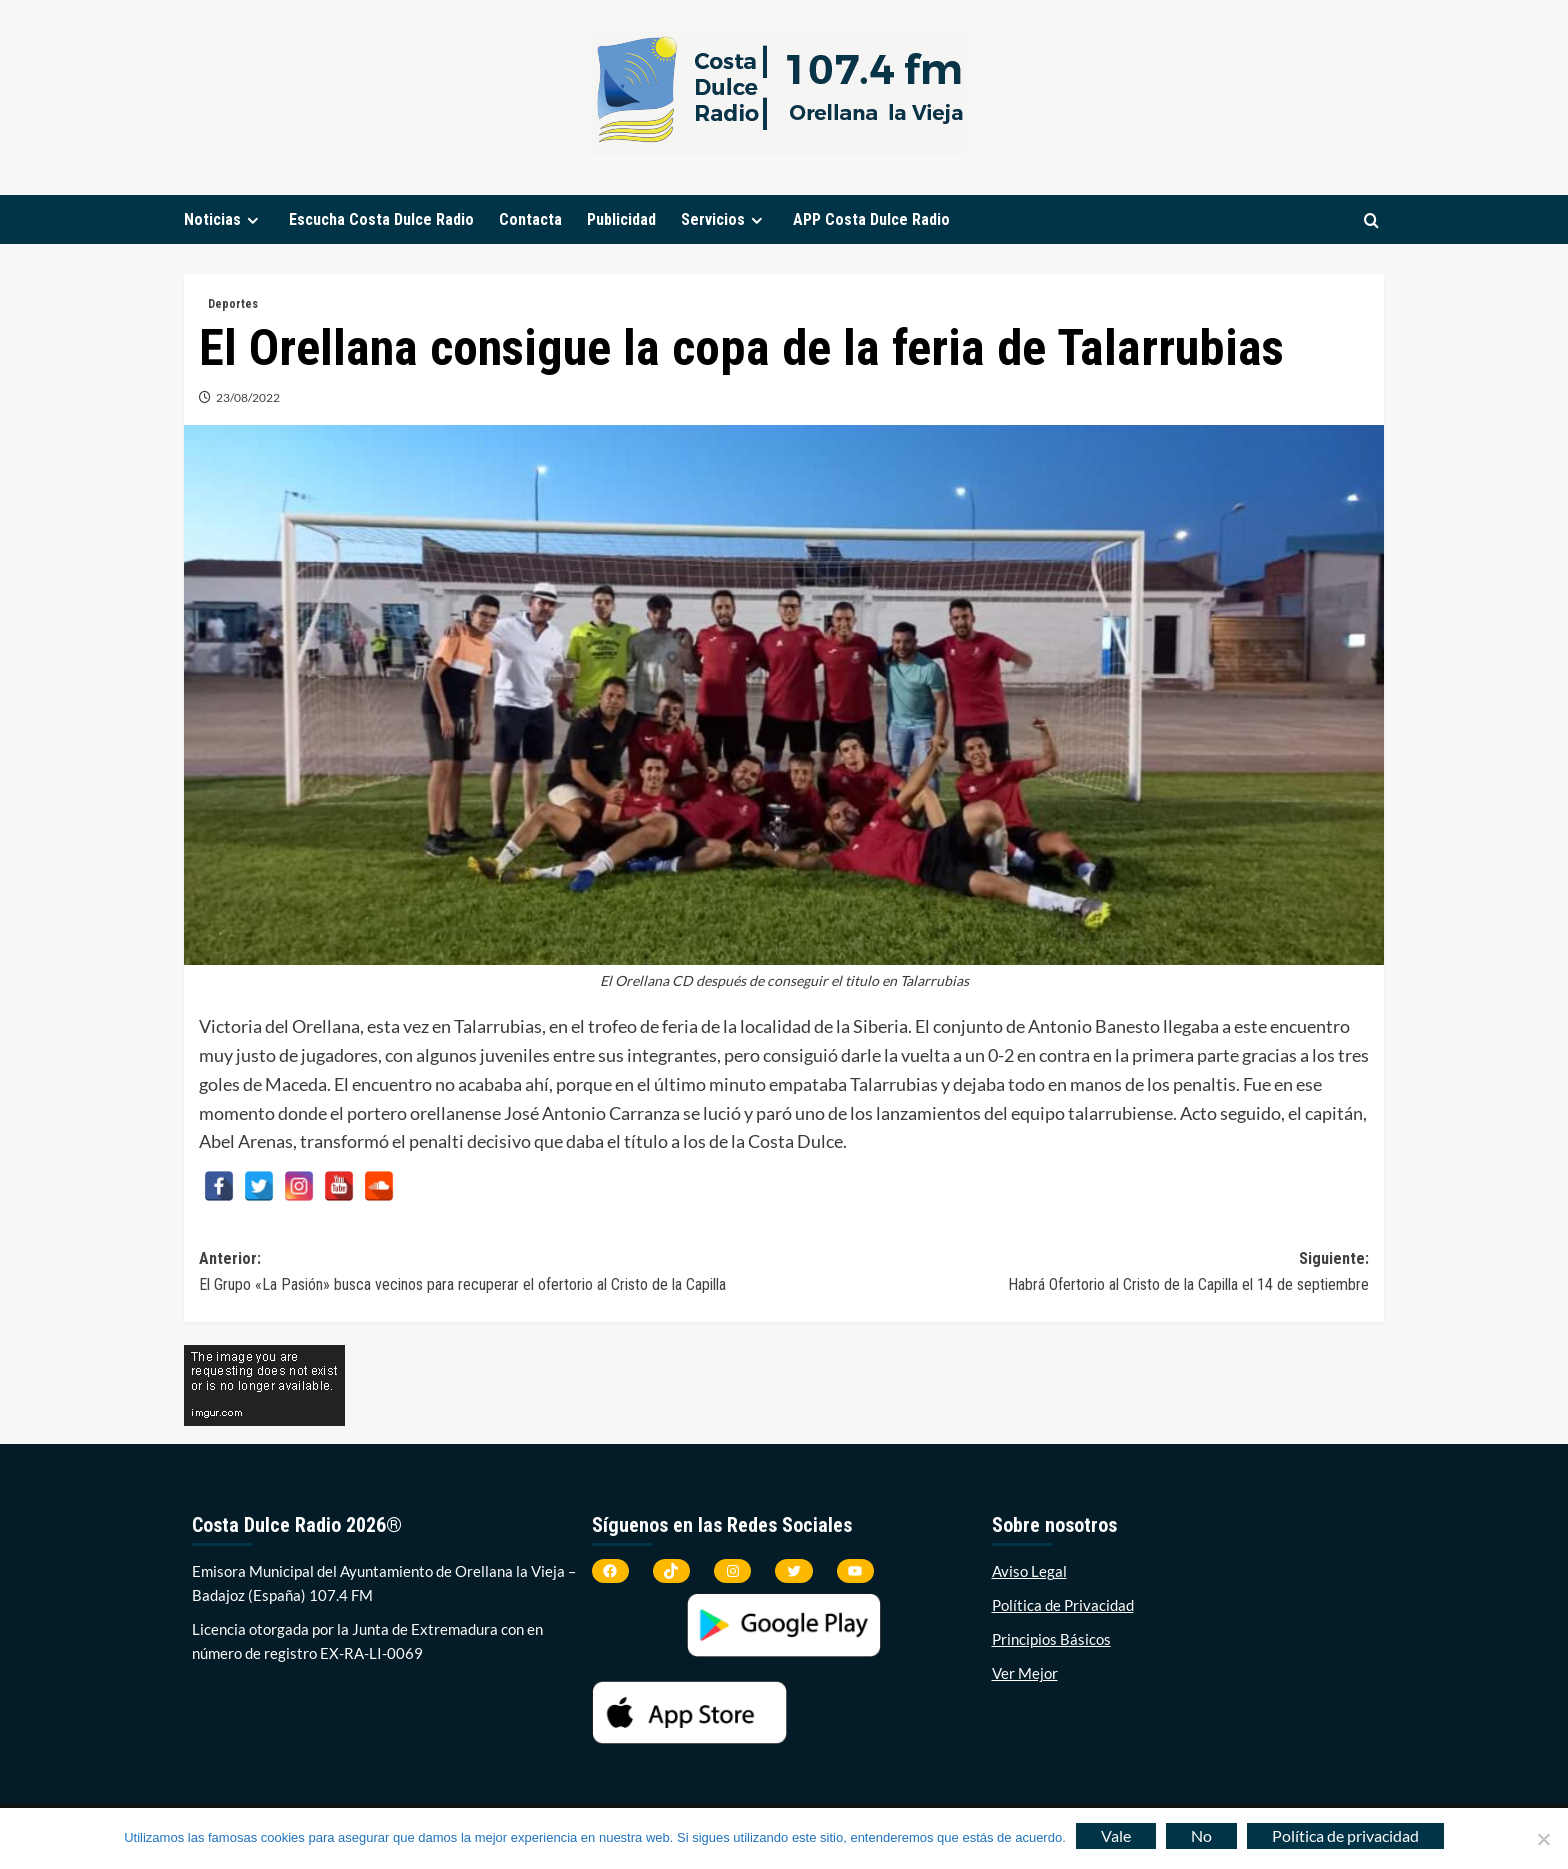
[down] (252, 220)
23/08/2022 (248, 397)
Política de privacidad (1345, 1835)
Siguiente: (1076, 1273)
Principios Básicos (1051, 1639)
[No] (1543, 1839)
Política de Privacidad (1063, 1605)
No (1201, 1835)
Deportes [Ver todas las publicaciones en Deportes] (233, 304)
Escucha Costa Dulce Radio (381, 219)
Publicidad (621, 219)
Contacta (530, 219)
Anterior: (491, 1273)
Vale (1116, 1835)
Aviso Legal (1029, 1571)
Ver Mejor (1025, 1673)
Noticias (224, 219)
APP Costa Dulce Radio (871, 219)
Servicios (724, 219)
